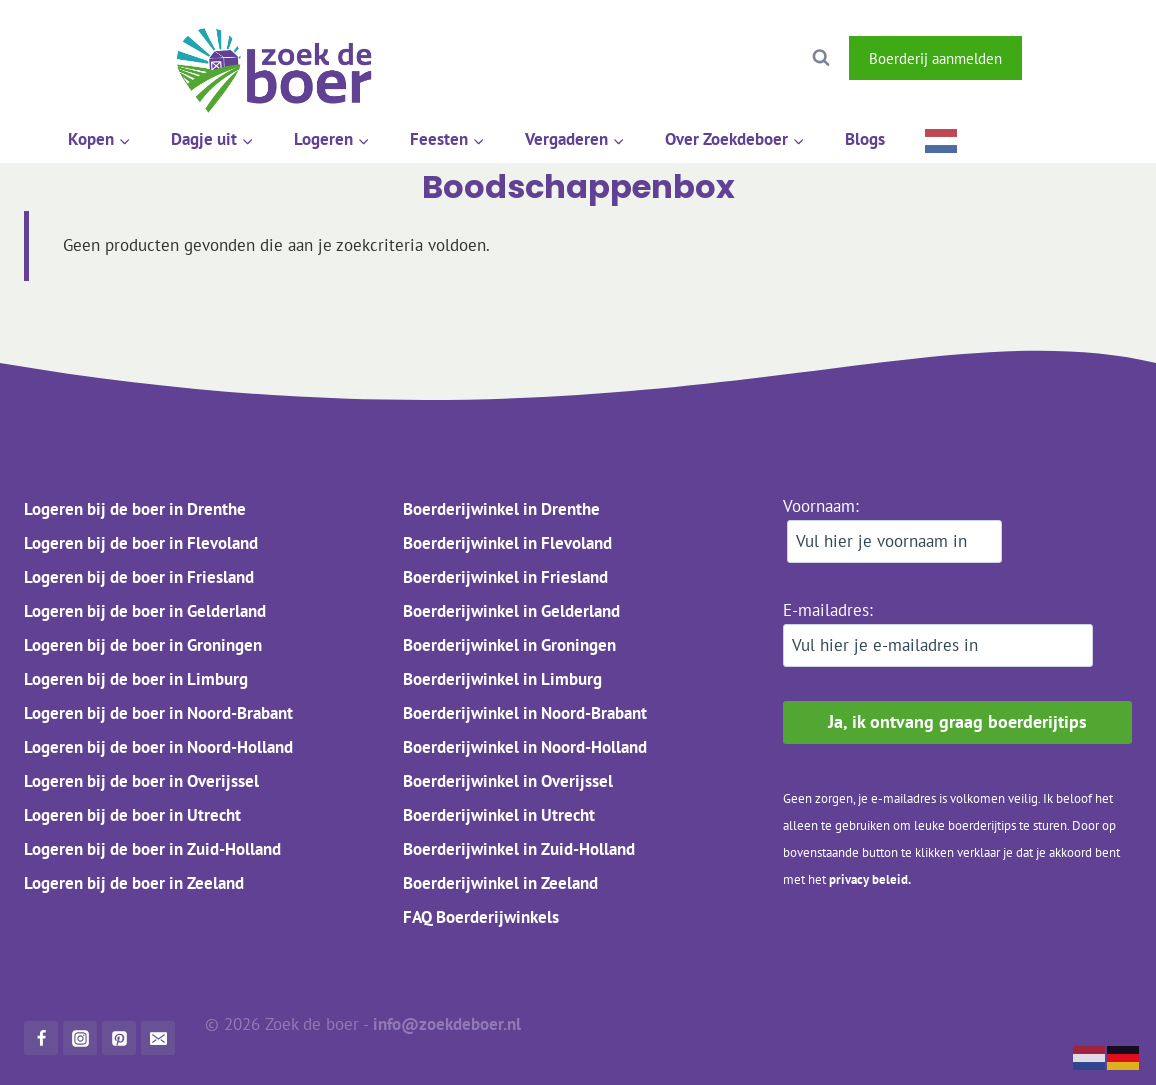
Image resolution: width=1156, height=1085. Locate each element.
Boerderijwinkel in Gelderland (511, 611)
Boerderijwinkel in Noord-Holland (525, 747)
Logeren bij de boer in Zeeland (134, 883)
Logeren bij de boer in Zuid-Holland (152, 849)
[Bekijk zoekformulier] (821, 58)
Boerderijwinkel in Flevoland (507, 543)
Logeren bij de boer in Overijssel (141, 781)
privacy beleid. (870, 879)
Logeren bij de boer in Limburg (136, 679)
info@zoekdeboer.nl (449, 1024)
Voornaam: (892, 529)
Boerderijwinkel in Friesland (505, 577)
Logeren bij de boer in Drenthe (135, 509)
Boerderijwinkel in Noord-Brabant (525, 713)
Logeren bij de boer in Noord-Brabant (158, 713)
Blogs (865, 139)
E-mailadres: (938, 633)
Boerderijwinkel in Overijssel (508, 781)
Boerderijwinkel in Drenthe (501, 509)
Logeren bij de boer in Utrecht (132, 815)
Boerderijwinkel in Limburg (502, 679)
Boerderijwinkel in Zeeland (500, 883)
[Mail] (158, 1038)
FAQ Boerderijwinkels (481, 917)
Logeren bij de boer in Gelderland (145, 611)
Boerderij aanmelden (935, 58)
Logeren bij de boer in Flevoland (141, 543)
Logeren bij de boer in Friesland (139, 577)
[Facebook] (1056, 58)
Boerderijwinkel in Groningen (509, 645)
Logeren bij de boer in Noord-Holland (158, 747)
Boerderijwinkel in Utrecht (499, 815)
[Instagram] (1108, 58)
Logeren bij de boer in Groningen (143, 645)
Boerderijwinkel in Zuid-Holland (519, 849)
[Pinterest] (119, 1038)
